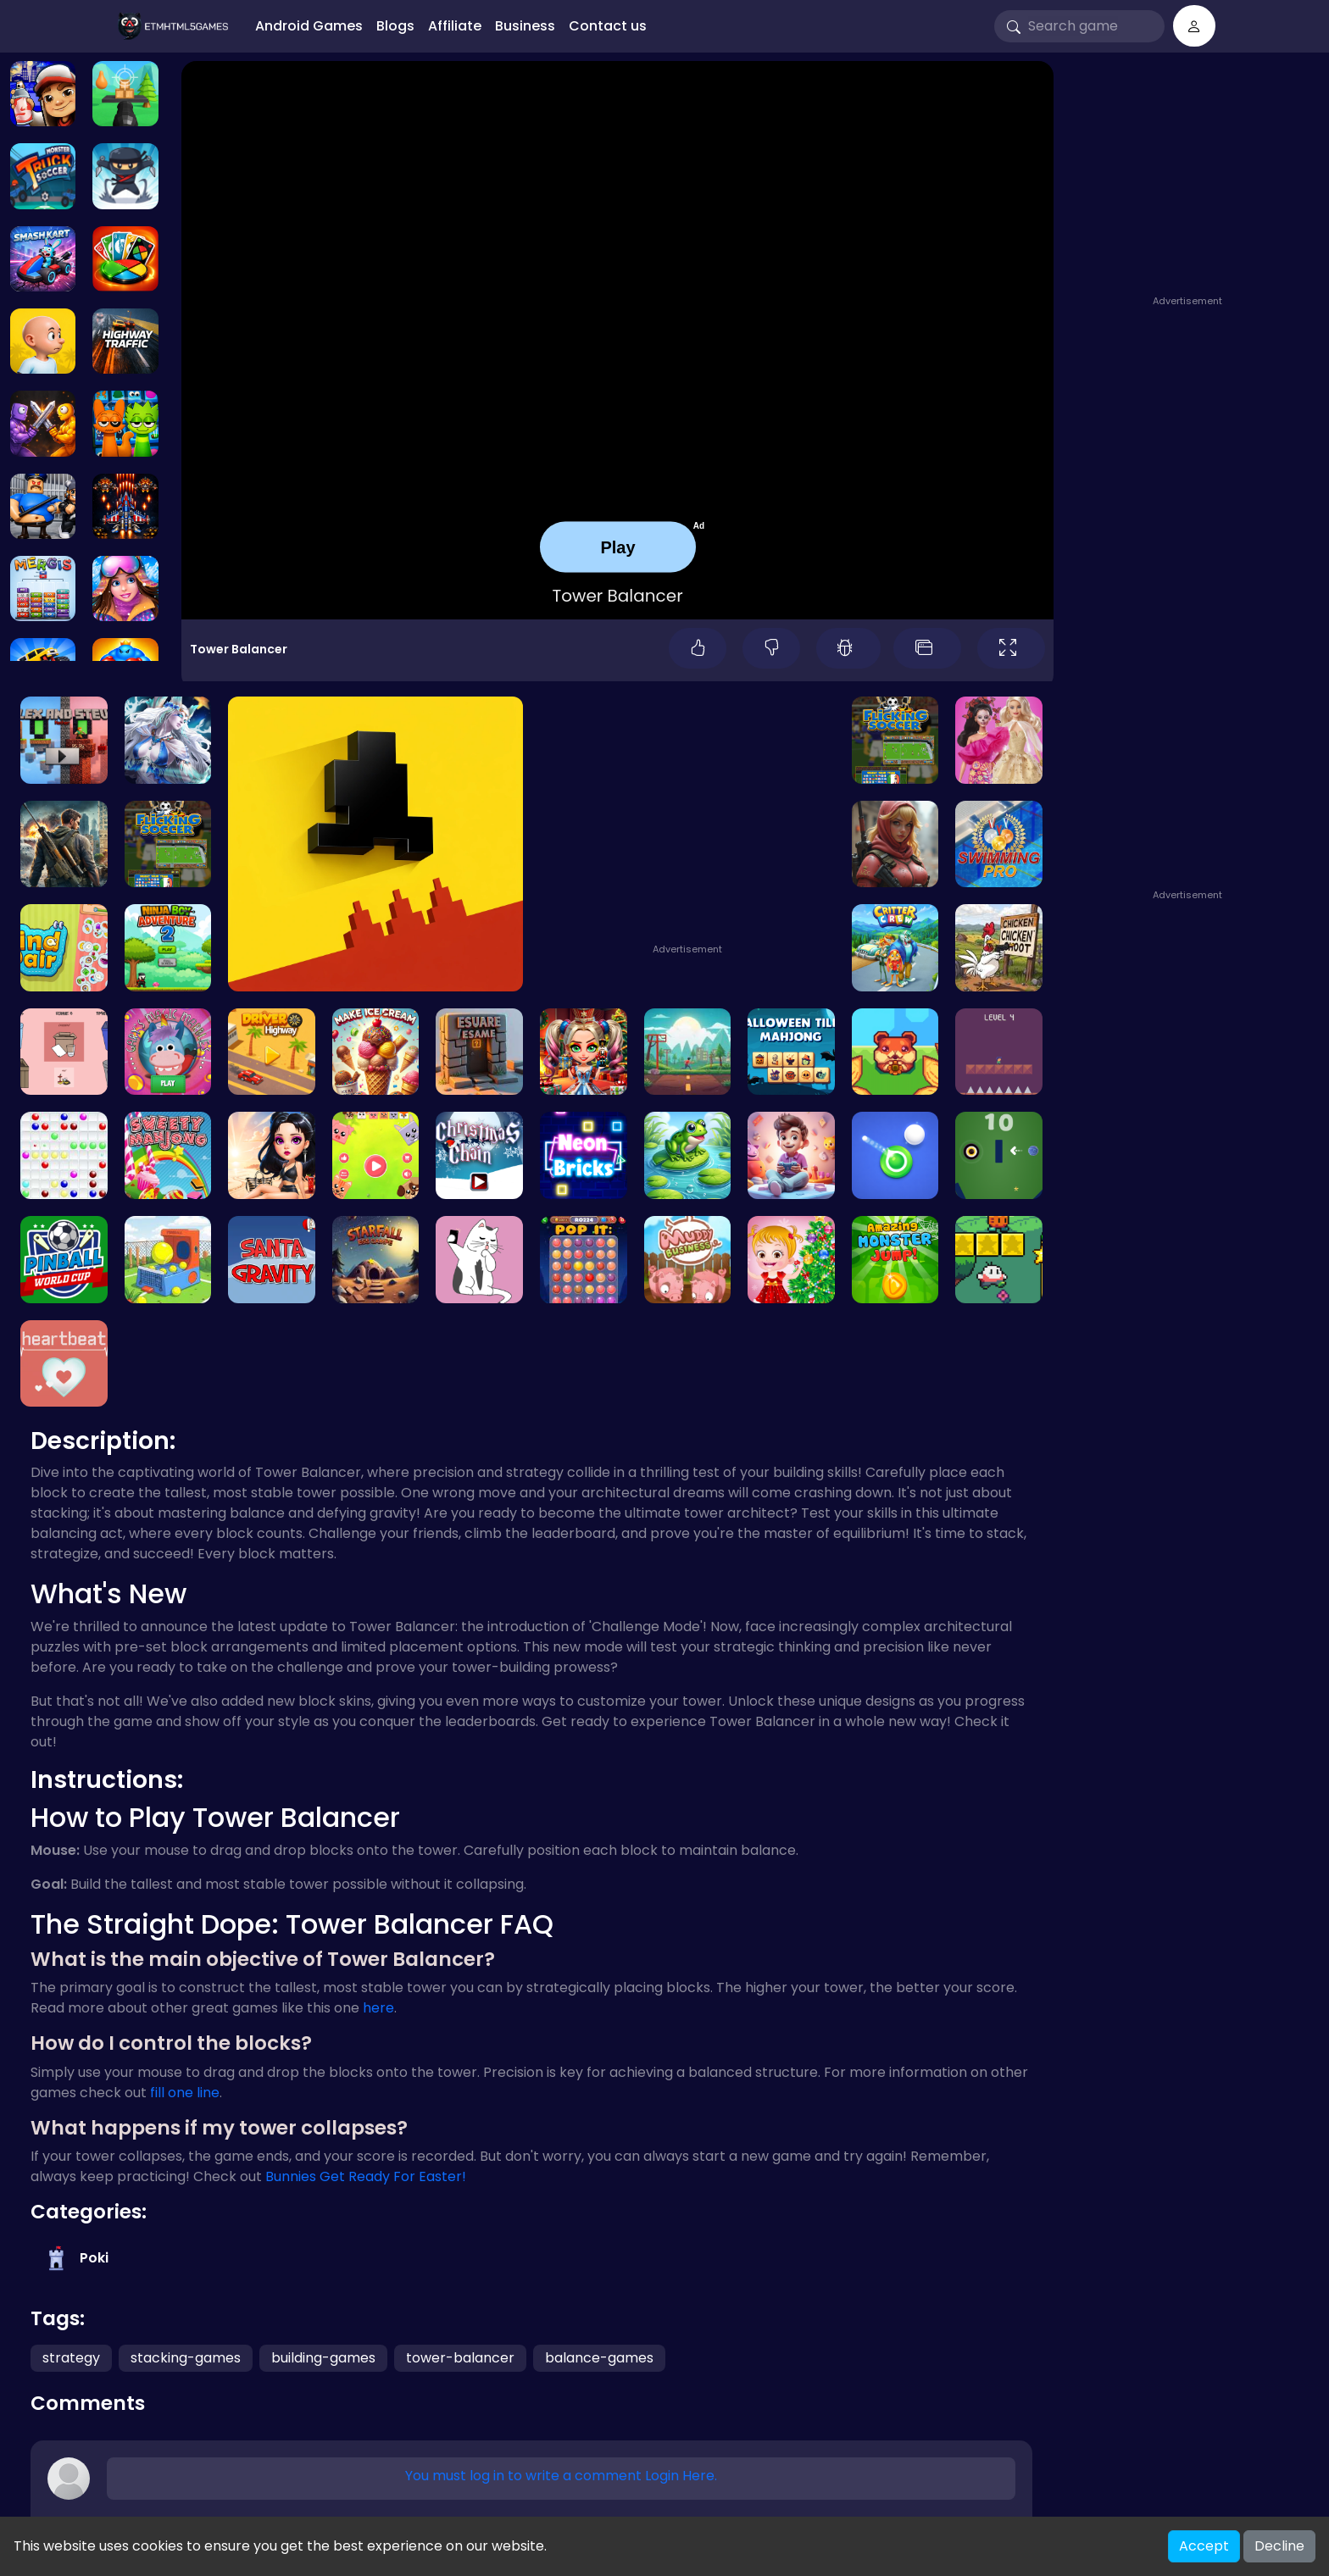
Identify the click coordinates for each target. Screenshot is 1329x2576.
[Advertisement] (1190, 184)
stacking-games (186, 2358)
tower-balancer (460, 2358)
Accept (1204, 2546)
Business (525, 26)
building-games (323, 2358)
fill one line (185, 2092)
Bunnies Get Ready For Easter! (365, 2176)
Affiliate (454, 26)
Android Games (309, 26)
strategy (71, 2358)
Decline (1279, 2546)
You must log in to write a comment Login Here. (561, 2475)
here (378, 2008)
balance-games (599, 2358)
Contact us (608, 26)
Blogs (395, 26)
